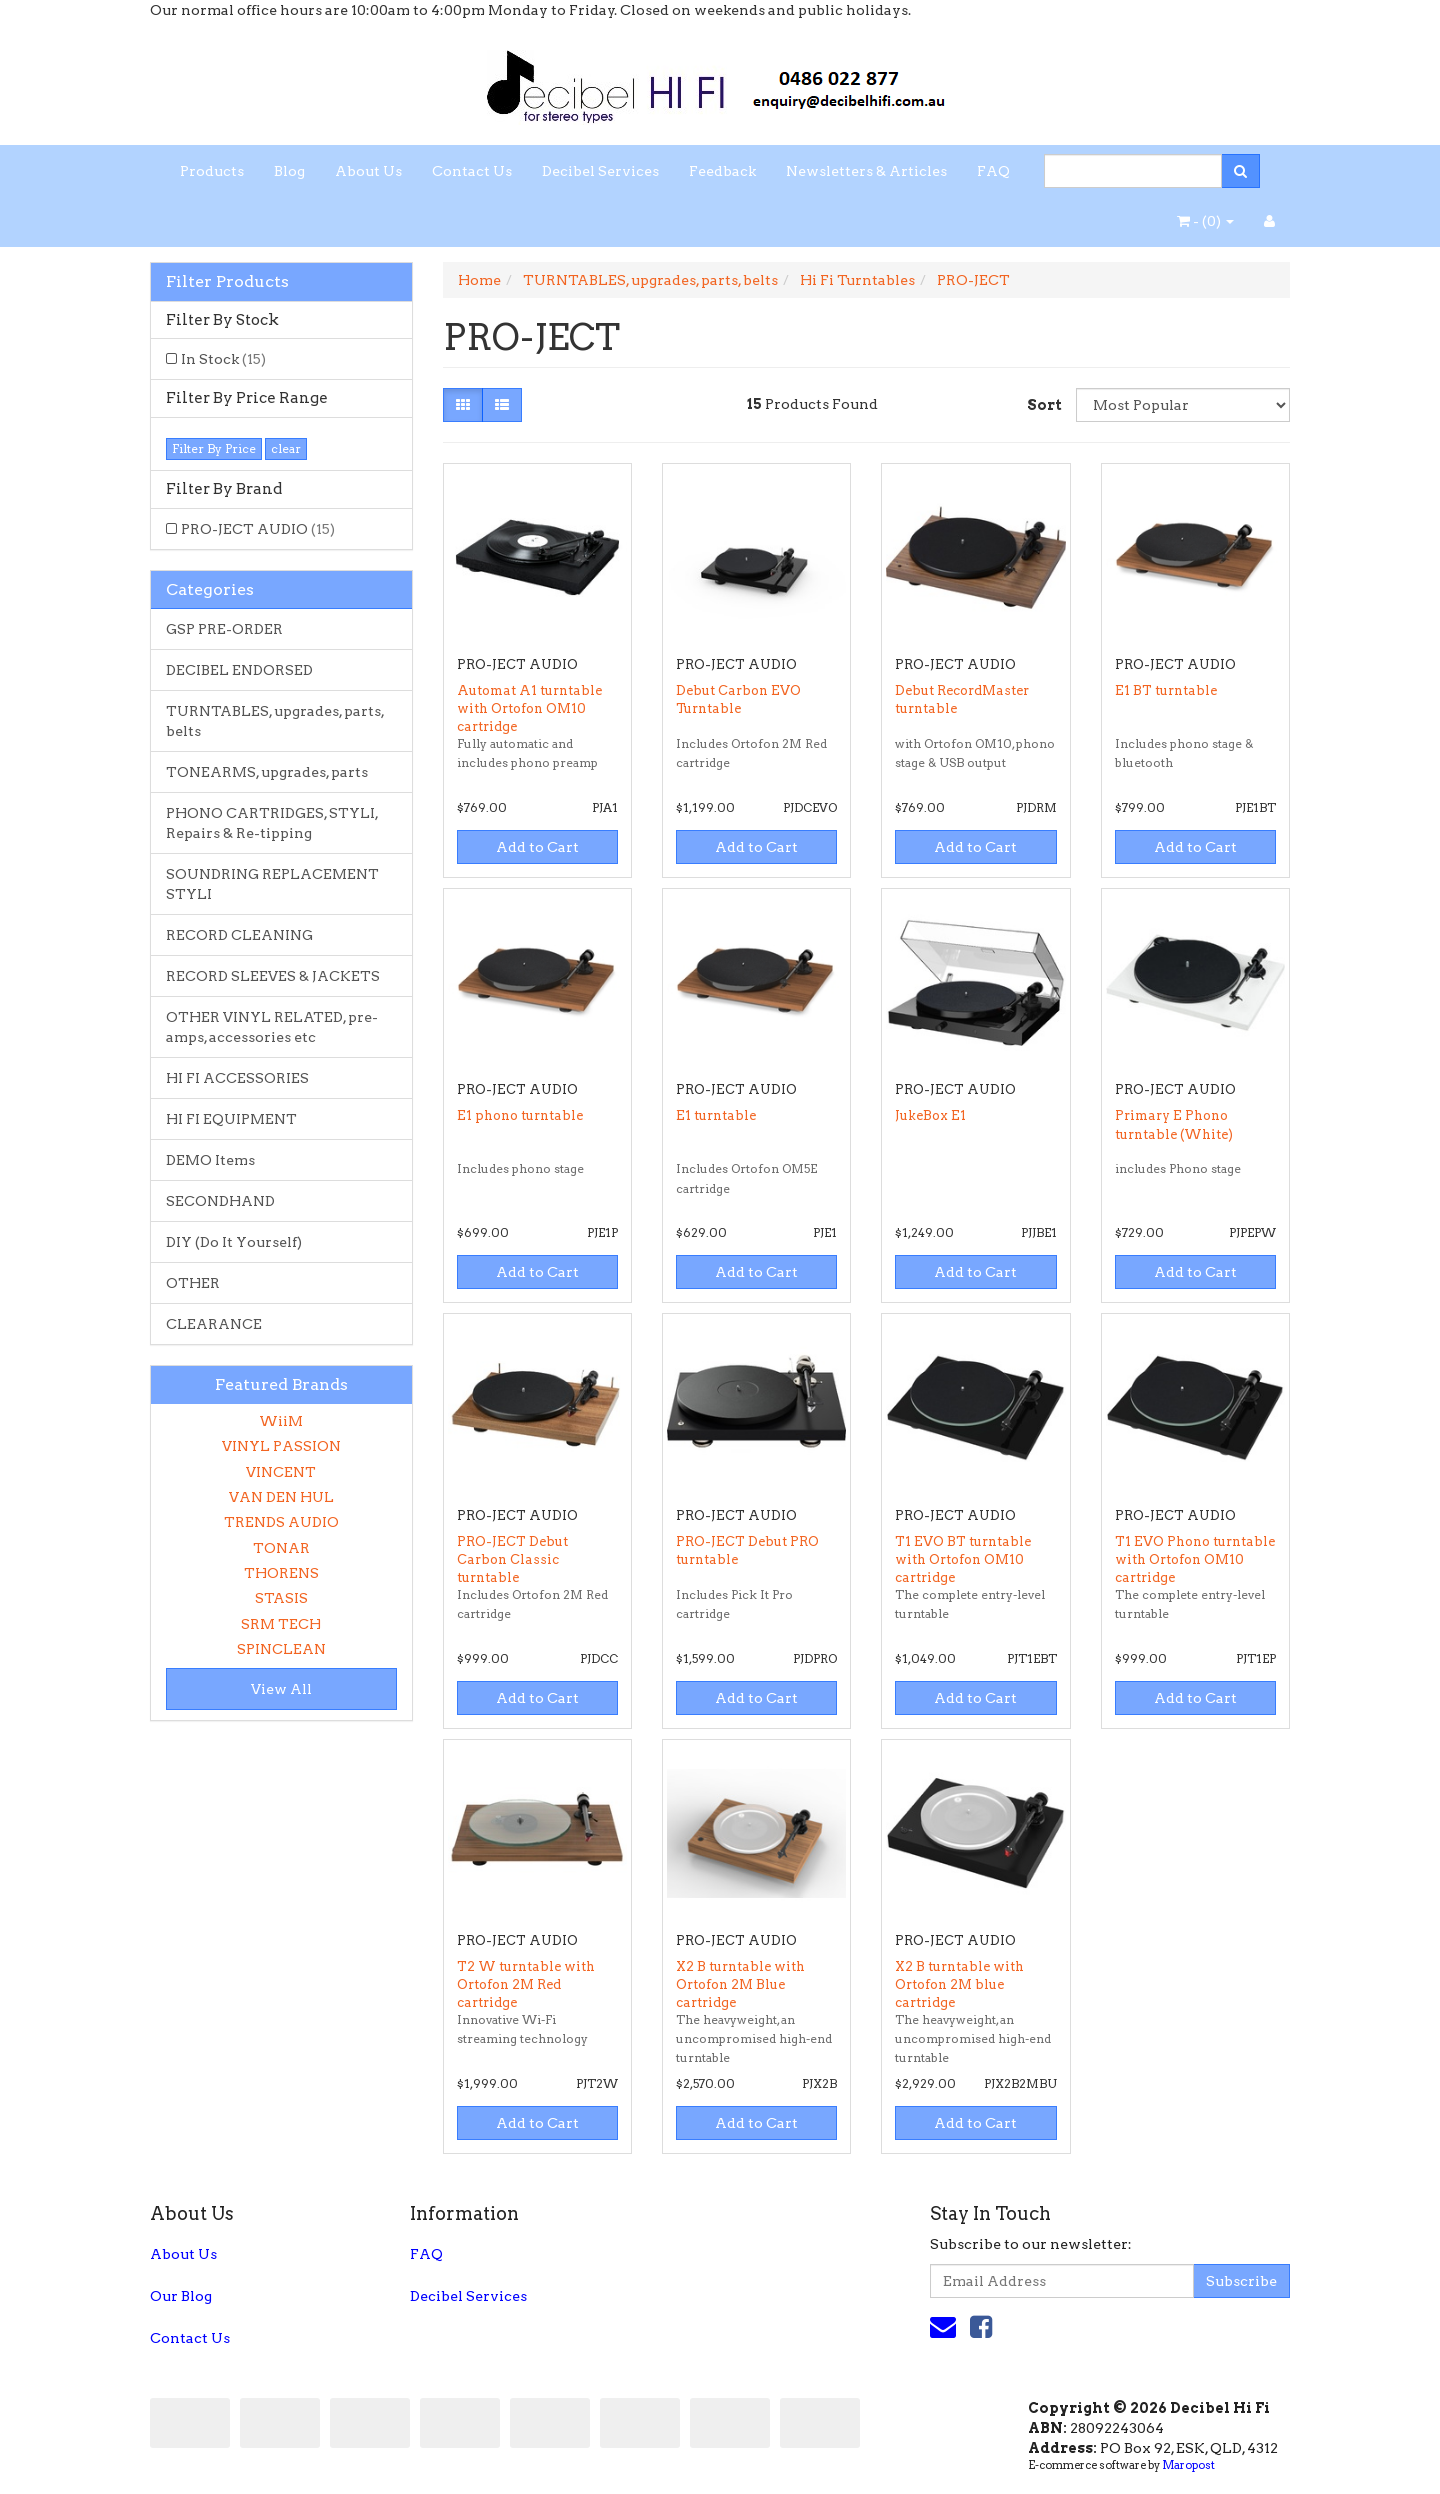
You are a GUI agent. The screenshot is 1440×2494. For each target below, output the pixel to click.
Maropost (1188, 2465)
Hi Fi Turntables (857, 280)
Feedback (722, 171)
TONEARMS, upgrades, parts (267, 772)
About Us (368, 171)
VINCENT (281, 1472)
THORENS (281, 1573)
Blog (289, 171)
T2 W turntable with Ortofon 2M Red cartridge (526, 1984)
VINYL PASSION (281, 1446)
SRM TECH (281, 1624)
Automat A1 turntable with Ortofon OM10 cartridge (529, 708)
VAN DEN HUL (281, 1497)
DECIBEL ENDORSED (239, 670)
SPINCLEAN (281, 1649)
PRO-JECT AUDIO (258, 529)
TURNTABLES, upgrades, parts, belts (275, 721)
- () (1205, 221)
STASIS (281, 1598)
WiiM (281, 1421)
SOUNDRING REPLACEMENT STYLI (272, 884)
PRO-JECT (973, 280)
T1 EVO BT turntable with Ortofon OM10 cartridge (963, 1559)
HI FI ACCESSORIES (237, 1078)
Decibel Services (600, 171)
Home (479, 280)
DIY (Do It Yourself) (234, 1242)
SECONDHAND (220, 1201)
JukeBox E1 (930, 1115)
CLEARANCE (214, 1324)
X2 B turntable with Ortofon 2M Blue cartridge (740, 1984)
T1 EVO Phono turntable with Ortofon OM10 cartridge (1195, 1559)
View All (281, 1689)
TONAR (281, 1548)
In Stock (223, 359)
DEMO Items (210, 1160)
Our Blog (181, 2296)
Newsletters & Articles (866, 171)
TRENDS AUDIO (281, 1522)
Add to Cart (537, 847)
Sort (1044, 405)
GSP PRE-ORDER (224, 629)
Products (212, 171)
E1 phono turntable (520, 1115)
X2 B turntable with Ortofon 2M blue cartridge (959, 1984)
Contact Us (472, 171)
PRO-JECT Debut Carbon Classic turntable (512, 1559)
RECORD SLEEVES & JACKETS (273, 976)
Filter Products (227, 282)
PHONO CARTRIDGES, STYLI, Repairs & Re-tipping (272, 823)
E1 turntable (716, 1115)
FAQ (993, 171)
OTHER (193, 1283)
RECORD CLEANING (239, 935)
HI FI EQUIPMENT (231, 1119)
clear (286, 448)
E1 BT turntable (1166, 690)
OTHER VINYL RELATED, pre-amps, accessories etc (272, 1027)
